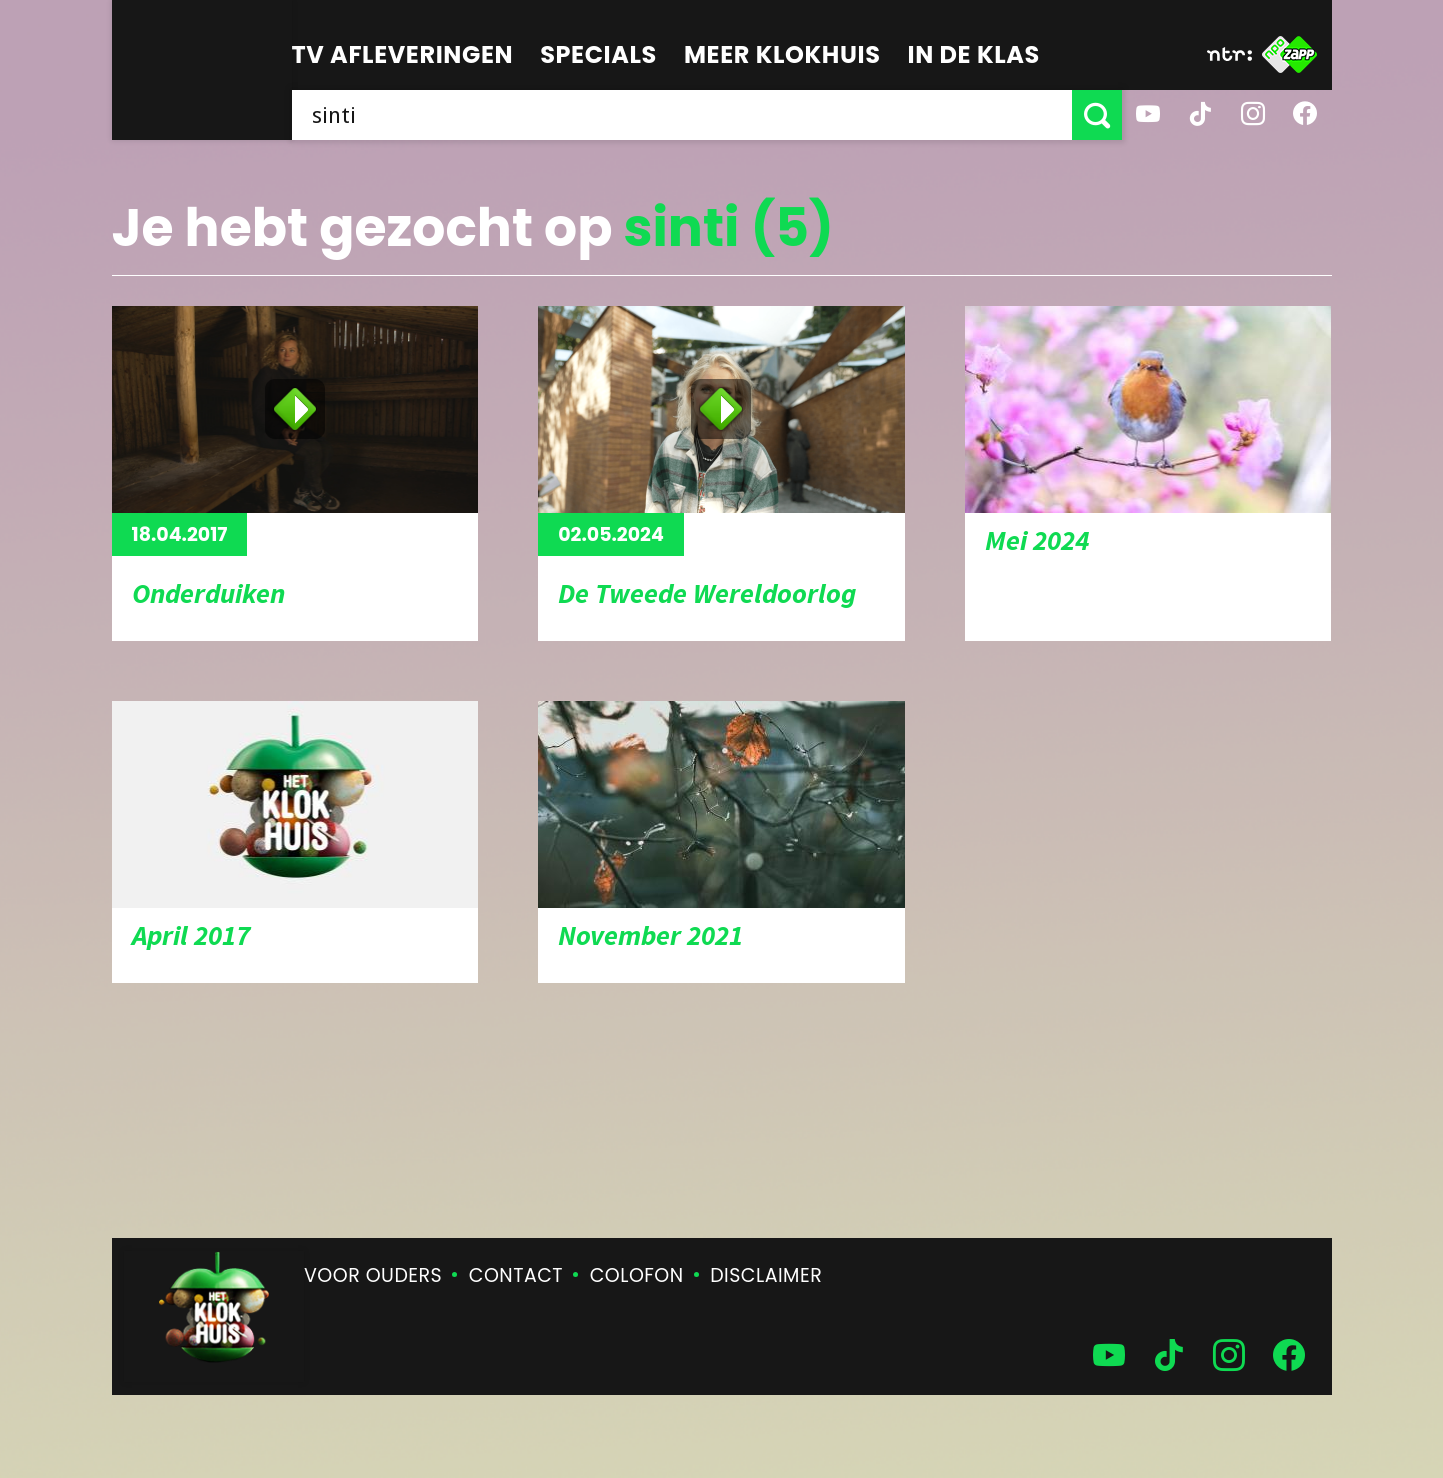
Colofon (637, 1275)
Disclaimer (766, 1275)
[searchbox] (682, 115)
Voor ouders (373, 1275)
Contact (516, 1275)
